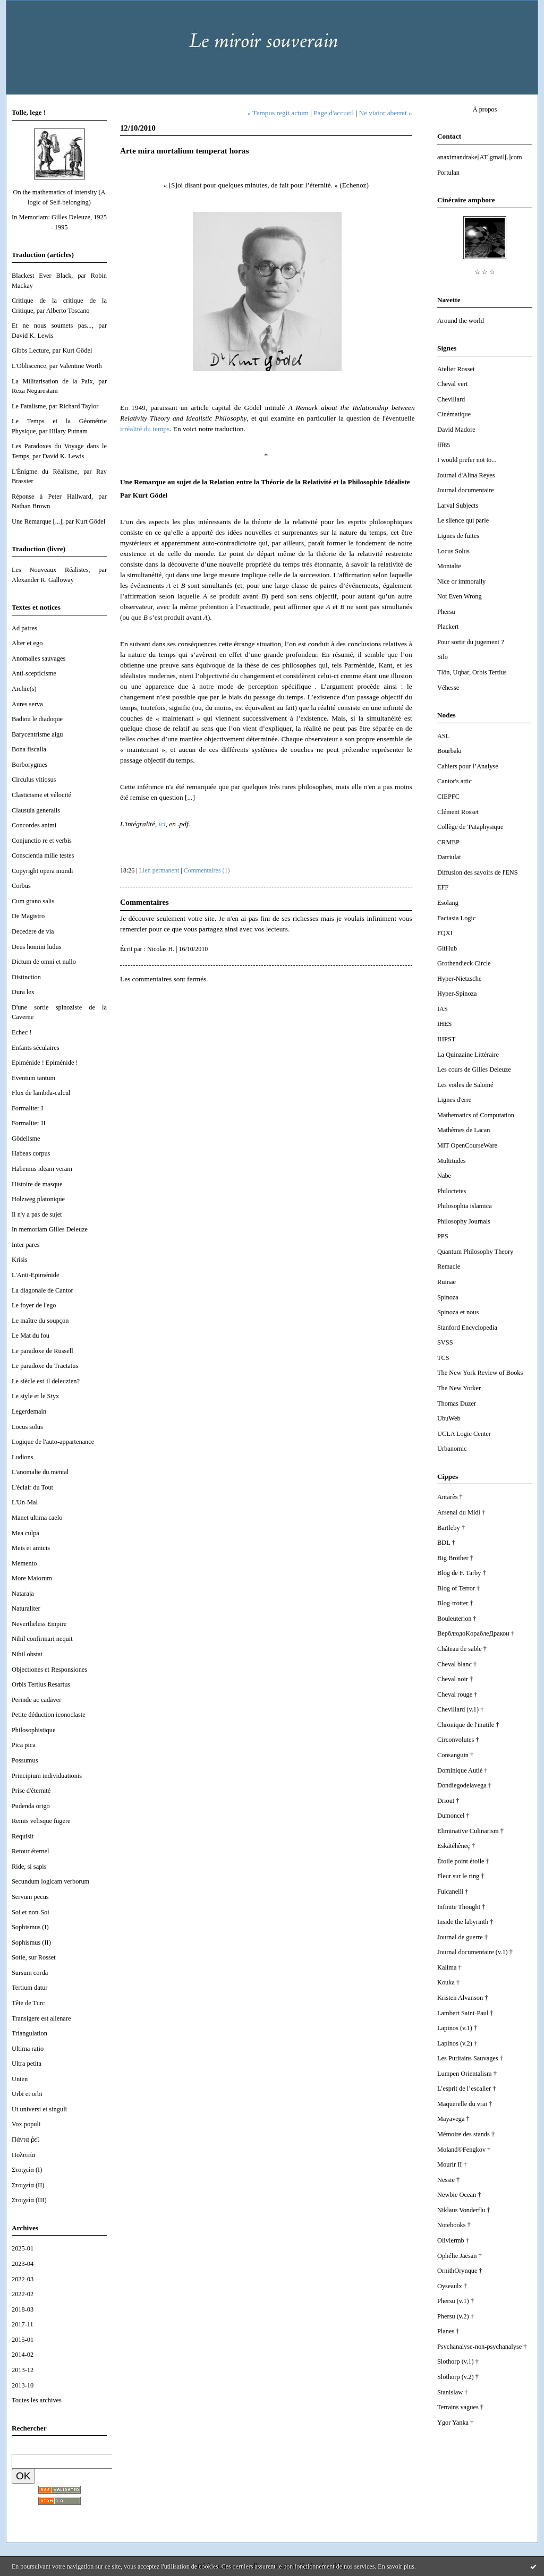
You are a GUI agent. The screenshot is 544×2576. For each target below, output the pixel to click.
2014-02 (22, 2354)
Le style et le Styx (35, 1396)
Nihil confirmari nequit (42, 1638)
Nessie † (448, 2180)
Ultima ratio (28, 2048)
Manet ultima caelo (37, 1517)
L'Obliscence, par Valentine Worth (57, 366)
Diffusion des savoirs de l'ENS (477, 872)
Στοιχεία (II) (28, 2185)
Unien (20, 2079)
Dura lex (23, 992)
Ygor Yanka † (455, 2422)
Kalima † (449, 1967)
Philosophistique (33, 1730)
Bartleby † (451, 1527)
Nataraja (23, 1593)
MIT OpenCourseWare (467, 1145)
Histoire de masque (37, 1184)
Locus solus (27, 1427)
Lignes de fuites (458, 536)
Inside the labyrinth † (465, 1921)
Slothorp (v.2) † (458, 2377)
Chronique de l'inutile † (468, 1724)
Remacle (448, 1266)
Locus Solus (453, 551)
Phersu (446, 611)
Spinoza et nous (458, 1312)
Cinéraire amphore (466, 200)
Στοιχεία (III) (29, 2200)
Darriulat (449, 857)
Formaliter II (29, 1123)
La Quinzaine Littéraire (468, 1054)
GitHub (447, 948)
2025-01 (22, 2248)
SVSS (445, 1342)
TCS (443, 1358)
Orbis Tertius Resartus (41, 1684)
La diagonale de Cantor (42, 1290)
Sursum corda (30, 1972)
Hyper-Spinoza (457, 993)
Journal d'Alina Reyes (466, 475)
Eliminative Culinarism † (470, 1831)
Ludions (22, 1457)
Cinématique (454, 414)
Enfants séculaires (36, 1047)
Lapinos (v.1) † (457, 2028)
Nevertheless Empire (39, 1624)
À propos (485, 109)
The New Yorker (459, 1388)
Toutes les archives (37, 2400)
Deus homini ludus (36, 947)
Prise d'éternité (31, 1790)
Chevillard (451, 399)
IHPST (446, 1039)
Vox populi (26, 2124)
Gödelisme (26, 1138)
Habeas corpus (31, 1153)
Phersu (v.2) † (455, 2316)
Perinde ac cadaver (36, 1700)
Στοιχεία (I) (27, 2169)
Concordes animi (34, 825)
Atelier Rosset (455, 369)
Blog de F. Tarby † (461, 1573)
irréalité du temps (144, 429)
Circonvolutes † (458, 1739)
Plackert (448, 626)
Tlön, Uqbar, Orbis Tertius (472, 672)
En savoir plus (396, 2566)
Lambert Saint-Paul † (465, 2013)
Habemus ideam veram (42, 1169)
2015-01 (22, 2339)
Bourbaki (449, 751)
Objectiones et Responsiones (49, 1669)
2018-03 (22, 2309)
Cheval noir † (455, 1679)
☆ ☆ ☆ (484, 272)
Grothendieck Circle (464, 963)
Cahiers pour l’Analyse (467, 766)
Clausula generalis (36, 810)
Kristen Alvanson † (462, 1997)
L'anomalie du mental (40, 1472)
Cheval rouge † (457, 1694)
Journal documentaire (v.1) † (475, 1952)
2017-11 (22, 2324)
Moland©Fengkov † (463, 2149)
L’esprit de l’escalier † (466, 2088)
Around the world (460, 320)
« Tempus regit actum (278, 113)
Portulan (448, 172)
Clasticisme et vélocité (41, 795)
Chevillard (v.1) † (460, 1709)
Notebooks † (454, 2225)
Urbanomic (452, 1448)
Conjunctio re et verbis (42, 840)
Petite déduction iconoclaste (49, 1714)
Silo (442, 657)
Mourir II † (452, 2164)
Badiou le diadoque (37, 719)
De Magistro (28, 916)
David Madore (456, 429)
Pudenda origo (31, 1806)
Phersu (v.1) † (455, 2301)
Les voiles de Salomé (465, 1085)
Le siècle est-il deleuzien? (46, 1381)
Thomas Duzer (456, 1403)
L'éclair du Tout (32, 1487)
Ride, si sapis (29, 1866)
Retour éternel (30, 1851)
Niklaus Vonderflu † (463, 2210)
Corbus (21, 885)
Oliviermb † (453, 2240)
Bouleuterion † (457, 1618)
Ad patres (24, 628)
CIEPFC (448, 796)
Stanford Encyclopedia (467, 1327)
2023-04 (22, 2263)
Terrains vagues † (460, 2407)
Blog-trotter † (455, 1603)
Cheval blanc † (457, 1664)
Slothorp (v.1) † (458, 2361)
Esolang (447, 902)
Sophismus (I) (30, 1927)
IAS (442, 1009)
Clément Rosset (458, 812)
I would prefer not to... (467, 460)
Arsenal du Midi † (461, 1512)
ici (161, 824)
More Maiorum (32, 1578)
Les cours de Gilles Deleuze (474, 1069)
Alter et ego (27, 643)
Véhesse (448, 687)
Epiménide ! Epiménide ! (45, 1062)
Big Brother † (455, 1558)
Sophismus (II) (31, 1942)
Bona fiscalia (29, 749)
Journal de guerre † (462, 1937)
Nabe (444, 1175)
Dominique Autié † (462, 1770)
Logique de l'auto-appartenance (53, 1441)
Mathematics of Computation (475, 1115)
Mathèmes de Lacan (463, 1130)
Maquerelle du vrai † (464, 2104)
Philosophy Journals (463, 1221)
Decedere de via (33, 931)
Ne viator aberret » (385, 113)
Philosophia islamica (464, 1206)
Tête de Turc (28, 2003)
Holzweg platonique (38, 1199)
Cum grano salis (33, 901)
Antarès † (450, 1497)
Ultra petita (26, 2063)
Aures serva (27, 704)
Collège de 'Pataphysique (470, 827)
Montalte (449, 566)
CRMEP (448, 842)
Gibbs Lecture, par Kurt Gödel (52, 350)
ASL (443, 736)
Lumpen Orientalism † (467, 2073)
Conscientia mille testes (43, 855)
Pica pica (24, 1745)
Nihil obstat (27, 1654)
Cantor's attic (454, 781)
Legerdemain (29, 1411)
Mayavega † (453, 2119)
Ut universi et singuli (39, 2109)
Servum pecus (30, 1897)
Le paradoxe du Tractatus (45, 1366)
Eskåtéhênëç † (456, 1846)
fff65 (443, 445)
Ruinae (446, 1282)
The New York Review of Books (480, 1372)
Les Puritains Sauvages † (470, 2058)
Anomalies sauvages (38, 658)
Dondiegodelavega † (464, 1785)
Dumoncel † (453, 1815)
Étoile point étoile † (463, 1861)
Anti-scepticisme (34, 673)
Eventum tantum (33, 1078)
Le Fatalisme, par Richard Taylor (55, 406)
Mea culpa (25, 1533)
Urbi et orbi (27, 2094)
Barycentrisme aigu (37, 734)
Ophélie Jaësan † (459, 2256)
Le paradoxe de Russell (42, 1351)
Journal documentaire (465, 490)
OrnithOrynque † (459, 2270)
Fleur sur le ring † (460, 1876)
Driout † (448, 1800)
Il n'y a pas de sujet (37, 1214)
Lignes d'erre (454, 1099)
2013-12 (22, 2370)
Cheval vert (452, 384)
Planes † (448, 2331)
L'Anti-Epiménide (35, 1275)
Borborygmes (29, 764)
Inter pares (26, 1244)
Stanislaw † (452, 2392)
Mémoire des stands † (466, 2134)
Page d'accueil (333, 113)
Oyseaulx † (452, 2286)
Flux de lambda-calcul (41, 1093)
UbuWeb (449, 1418)
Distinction (26, 977)
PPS (442, 1236)
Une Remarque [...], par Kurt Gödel (58, 521)
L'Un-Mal (25, 1502)
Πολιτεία (23, 2155)
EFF (442, 887)
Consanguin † (455, 1755)
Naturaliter (26, 1608)
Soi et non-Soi (30, 1912)
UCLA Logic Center (464, 1433)
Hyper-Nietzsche (459, 978)
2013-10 (22, 2385)
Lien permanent (159, 870)
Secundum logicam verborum (50, 1881)
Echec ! (21, 1032)
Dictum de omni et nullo (44, 961)
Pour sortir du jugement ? (470, 642)
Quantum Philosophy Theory (475, 1251)
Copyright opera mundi (42, 871)
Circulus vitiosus (34, 779)
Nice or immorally (461, 581)
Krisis (20, 1259)
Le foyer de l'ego (34, 1305)
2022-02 (22, 2294)
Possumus (25, 1760)
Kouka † (448, 1982)
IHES (444, 1024)
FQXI (445, 933)
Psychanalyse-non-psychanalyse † (482, 2346)
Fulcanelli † (453, 1891)
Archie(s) (24, 688)
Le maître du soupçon (40, 1320)
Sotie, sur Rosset (34, 1957)
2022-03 (22, 2279)
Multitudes (451, 1161)
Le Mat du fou (30, 1335)
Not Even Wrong (459, 596)
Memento (24, 1563)
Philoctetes (451, 1191)
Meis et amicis (31, 1548)
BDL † (446, 1542)
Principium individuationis (47, 1775)
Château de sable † (462, 1649)
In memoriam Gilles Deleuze (50, 1229)
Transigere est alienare (41, 2018)
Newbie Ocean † (459, 2194)
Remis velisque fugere (41, 1821)
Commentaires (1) (207, 870)
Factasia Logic (456, 918)
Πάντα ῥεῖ (25, 2139)
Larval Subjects (457, 505)
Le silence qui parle (463, 520)
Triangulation (29, 2033)
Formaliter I (27, 1108)
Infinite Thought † (461, 1907)
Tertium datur (29, 1987)
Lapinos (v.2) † (457, 2043)
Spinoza (447, 1297)
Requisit (22, 1836)
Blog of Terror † (458, 1588)
